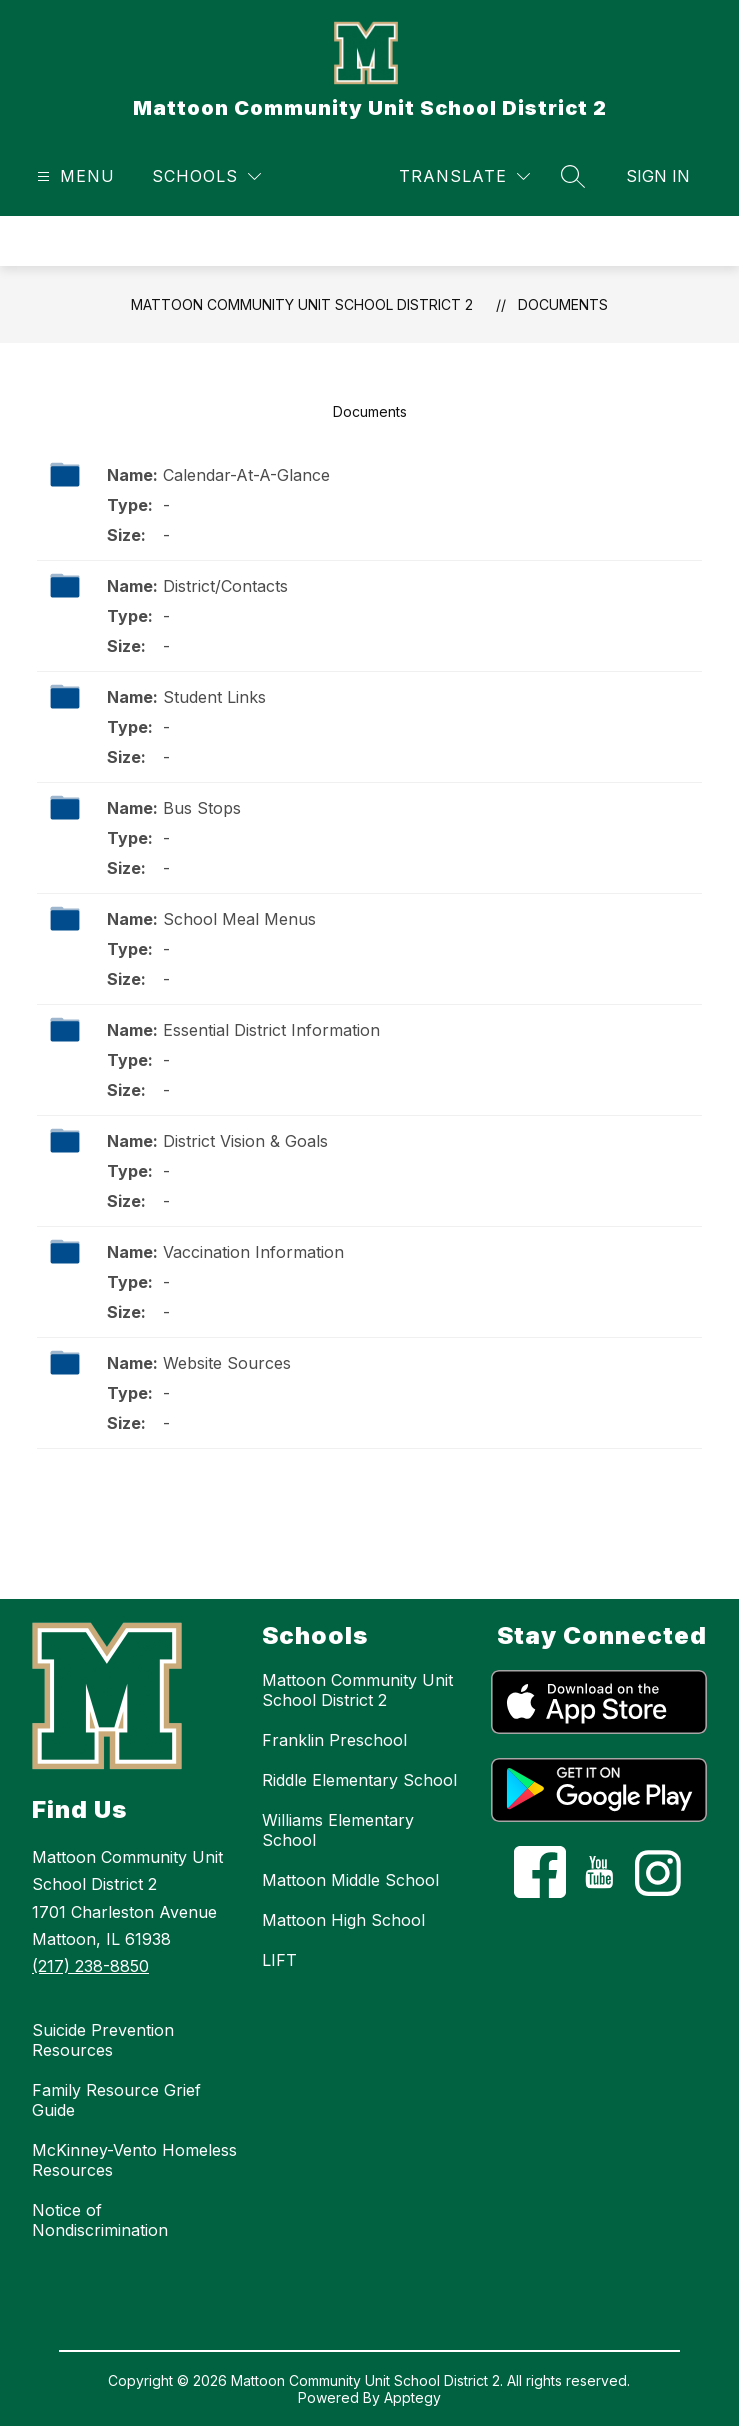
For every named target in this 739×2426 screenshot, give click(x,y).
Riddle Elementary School (359, 1780)
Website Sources (227, 1363)
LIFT (279, 1960)
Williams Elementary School (338, 1830)
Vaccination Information (253, 1252)
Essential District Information (271, 1030)
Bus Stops (202, 808)
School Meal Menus (239, 919)
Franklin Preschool (334, 1740)
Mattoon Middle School (350, 1880)
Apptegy (412, 2397)
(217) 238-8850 (90, 1966)
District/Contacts (225, 586)
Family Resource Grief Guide (116, 2100)
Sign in (658, 176)
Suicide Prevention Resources (103, 2040)
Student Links (214, 697)
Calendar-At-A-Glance (246, 475)
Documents (563, 304)
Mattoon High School (343, 1920)
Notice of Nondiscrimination (100, 2220)
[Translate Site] (464, 176)
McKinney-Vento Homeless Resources (134, 2160)
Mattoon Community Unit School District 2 (302, 304)
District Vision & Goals (245, 1141)
